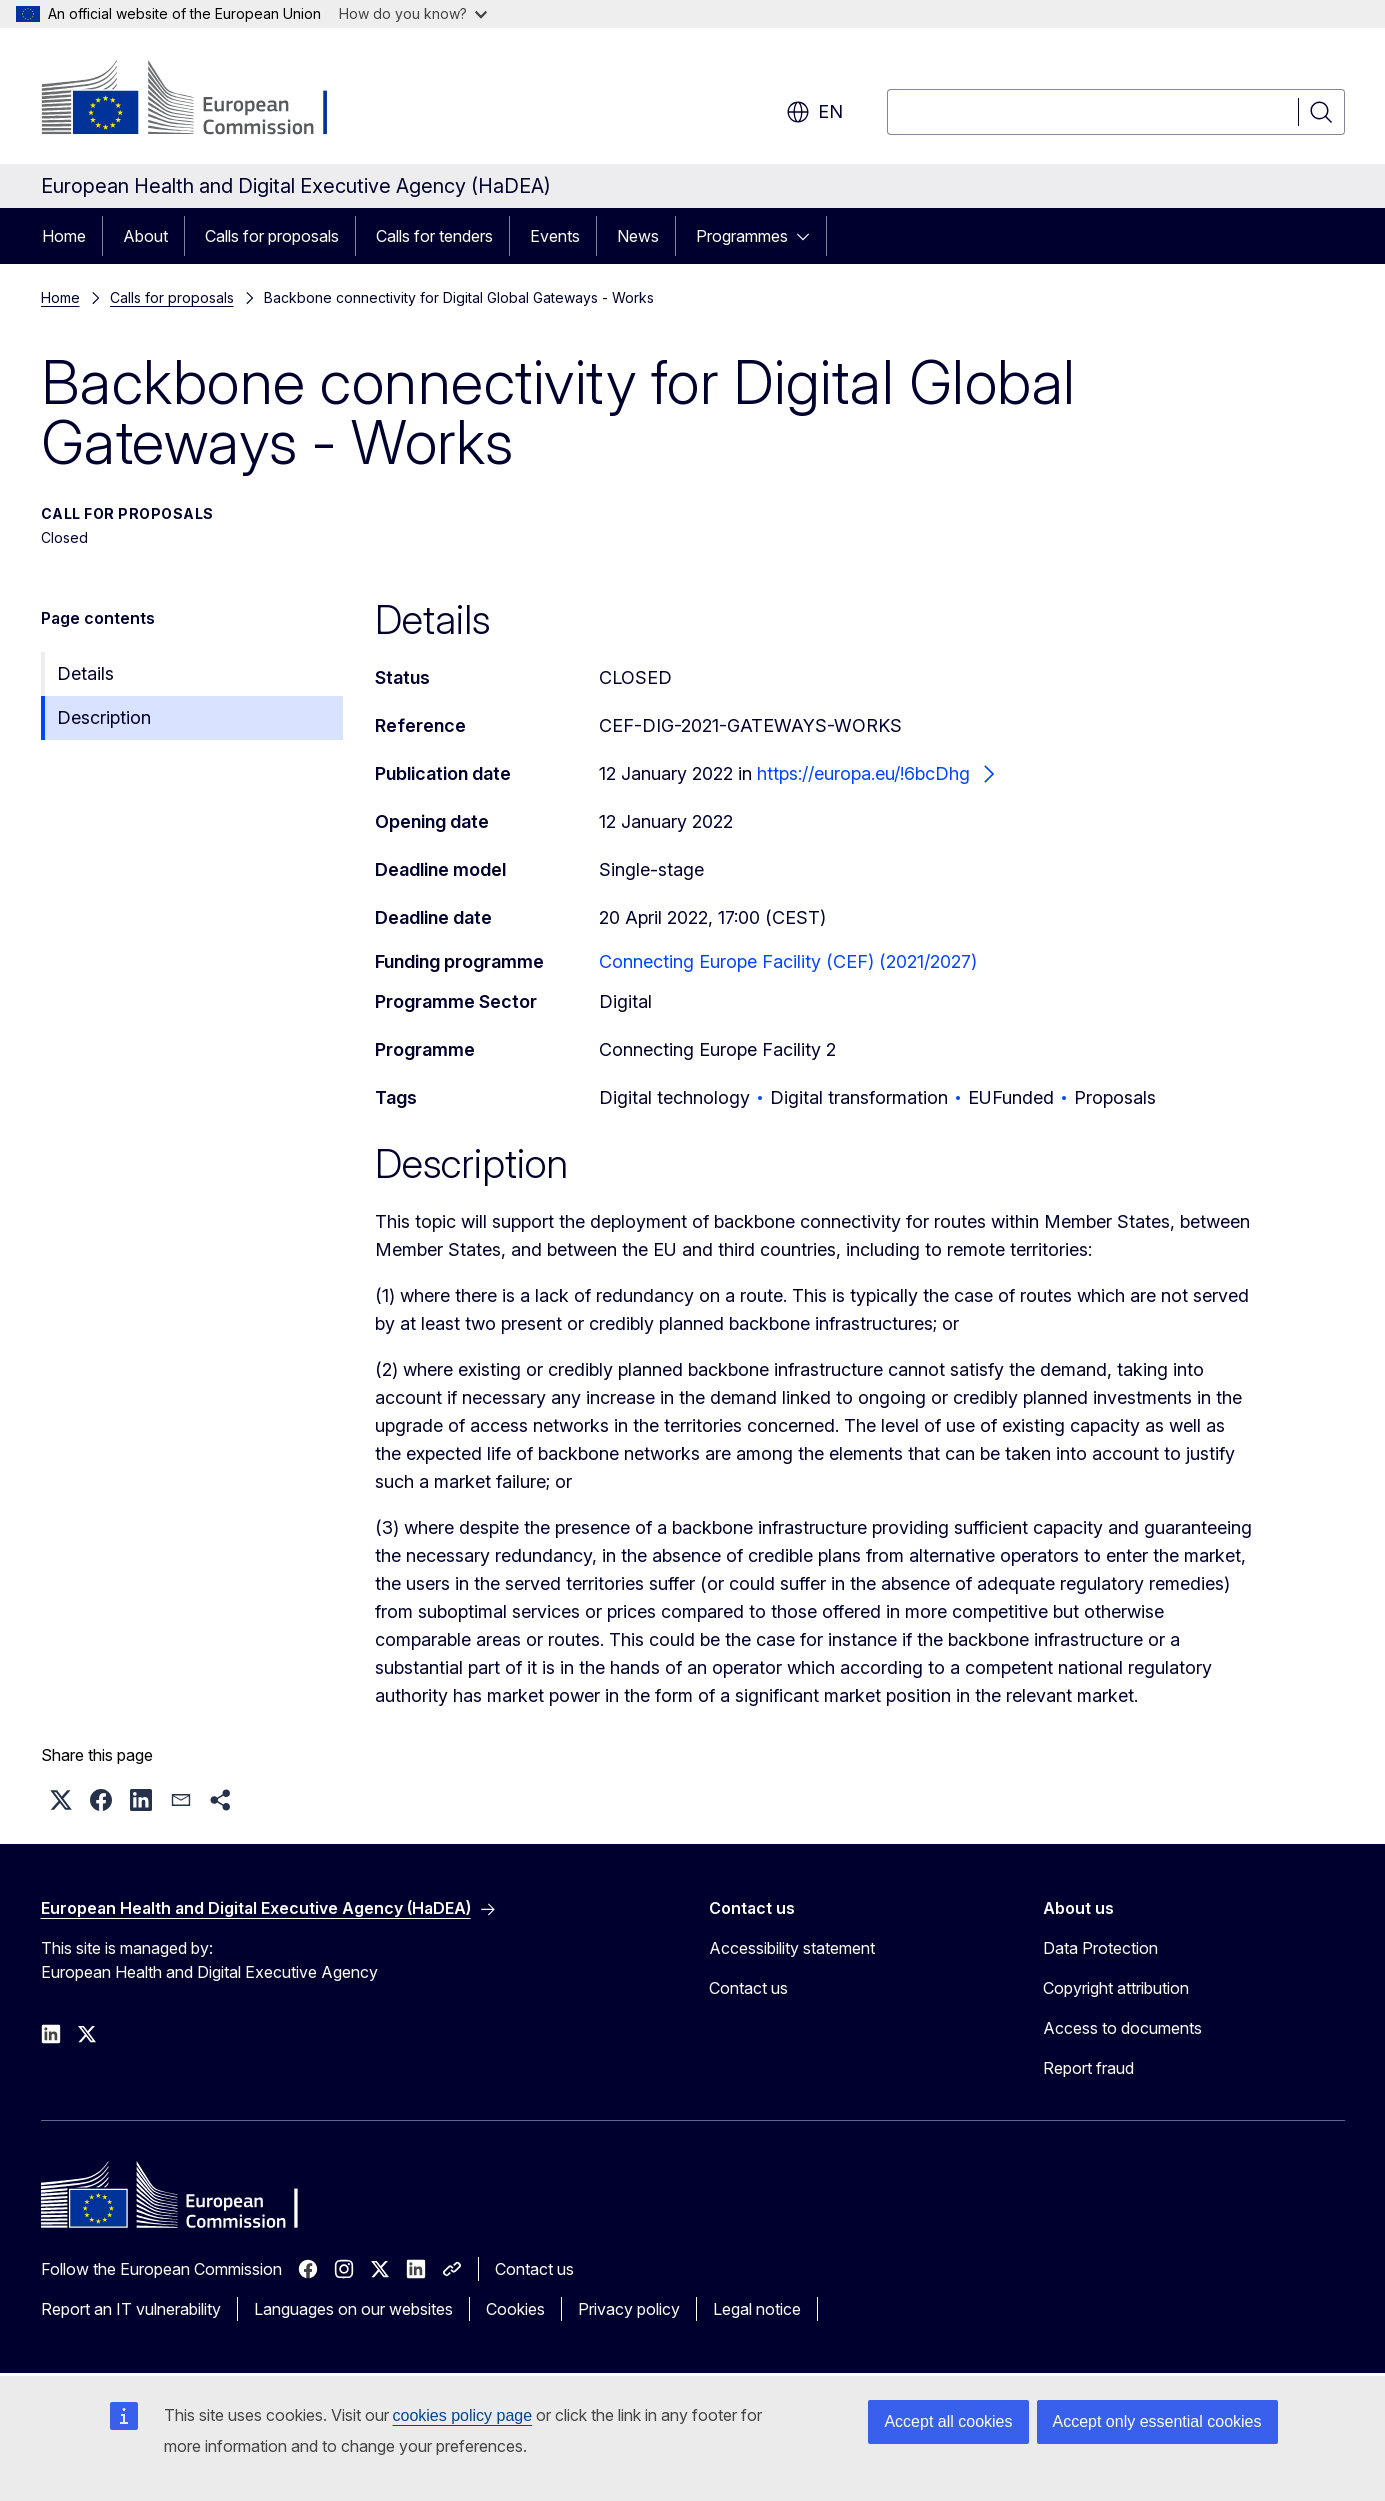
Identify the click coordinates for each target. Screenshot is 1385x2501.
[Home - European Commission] (202, 100)
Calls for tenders (434, 236)
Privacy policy (629, 2309)
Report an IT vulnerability (131, 2309)
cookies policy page (463, 2415)
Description (104, 717)
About (145, 236)
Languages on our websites (353, 2309)
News (638, 236)
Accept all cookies (948, 2421)
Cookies (515, 2309)
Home (64, 236)
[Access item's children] (809, 236)
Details (85, 673)
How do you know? (413, 13)
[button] (61, 1800)
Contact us (748, 1988)
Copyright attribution (1116, 1988)
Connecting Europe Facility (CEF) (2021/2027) (788, 961)
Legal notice (757, 2309)
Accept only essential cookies (1157, 2421)
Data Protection (1100, 1948)
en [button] (814, 112)
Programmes (742, 236)
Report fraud (1088, 2068)
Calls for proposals (272, 236)
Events (555, 236)
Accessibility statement (792, 1948)
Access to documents (1122, 2028)
